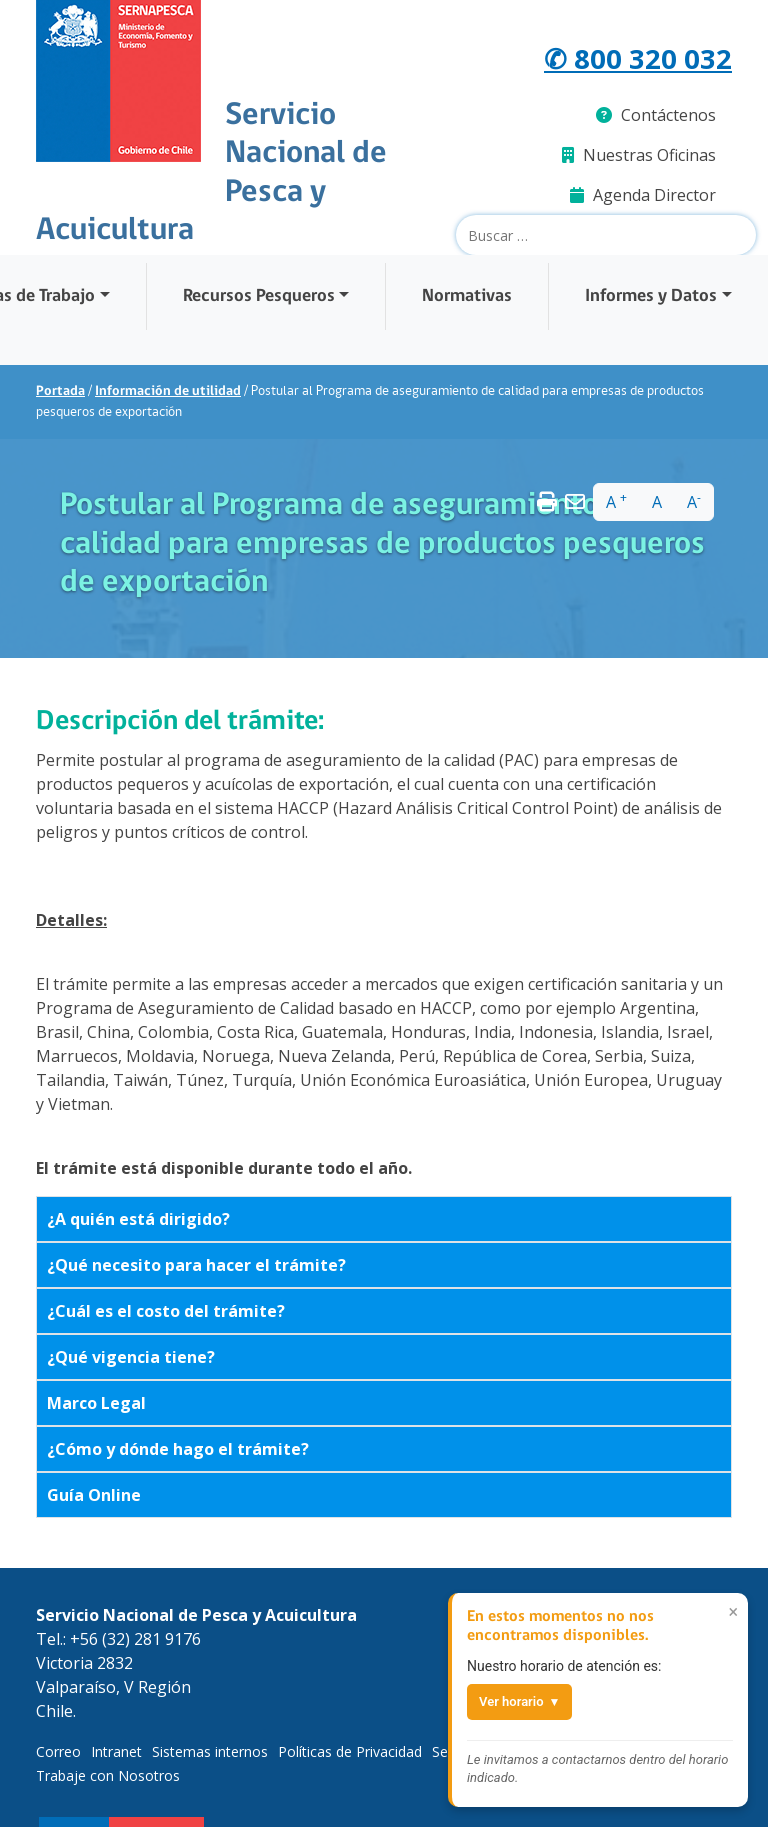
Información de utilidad (168, 391)
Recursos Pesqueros (259, 296)
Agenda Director (643, 195)
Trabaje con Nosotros (108, 1775)
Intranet (116, 1751)
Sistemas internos (210, 1751)
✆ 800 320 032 (638, 58)
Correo (58, 1751)
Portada (60, 391)
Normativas (467, 296)
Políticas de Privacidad (350, 1751)
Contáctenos (656, 115)
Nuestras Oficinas (639, 155)
